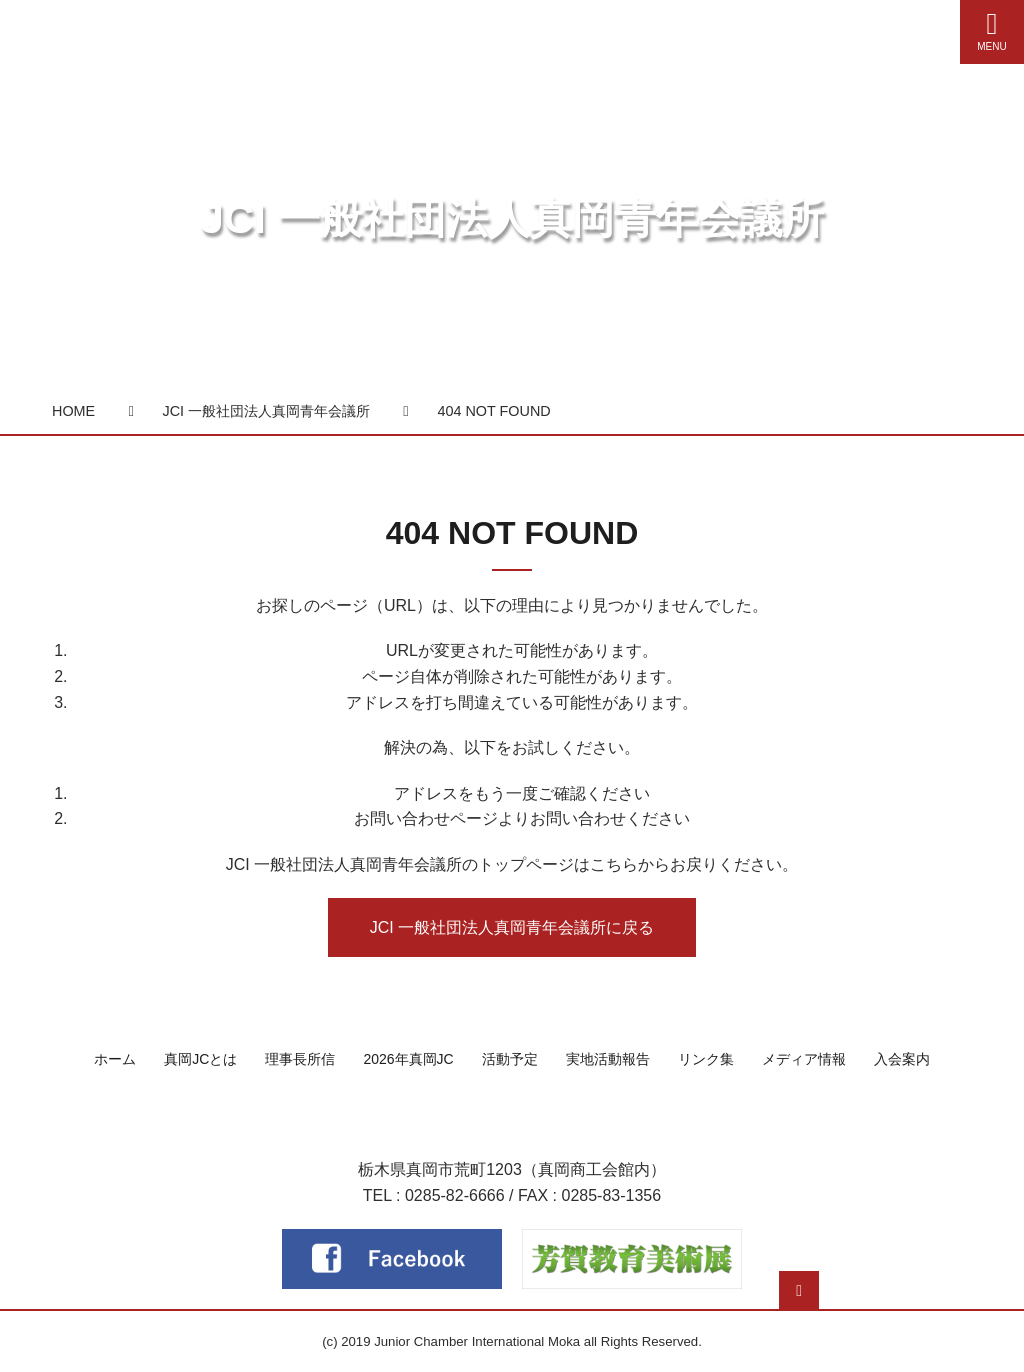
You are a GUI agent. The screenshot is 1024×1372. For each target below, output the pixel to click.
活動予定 (510, 1059)
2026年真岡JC (408, 1059)
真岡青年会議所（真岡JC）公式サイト (207, 27)
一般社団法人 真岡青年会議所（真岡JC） (512, 1119)
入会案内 (902, 1059)
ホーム (115, 1059)
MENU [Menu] (992, 30)
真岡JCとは (200, 1059)
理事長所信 (300, 1059)
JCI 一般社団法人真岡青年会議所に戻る (512, 927)
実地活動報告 (608, 1059)
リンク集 (706, 1059)
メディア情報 (804, 1059)
